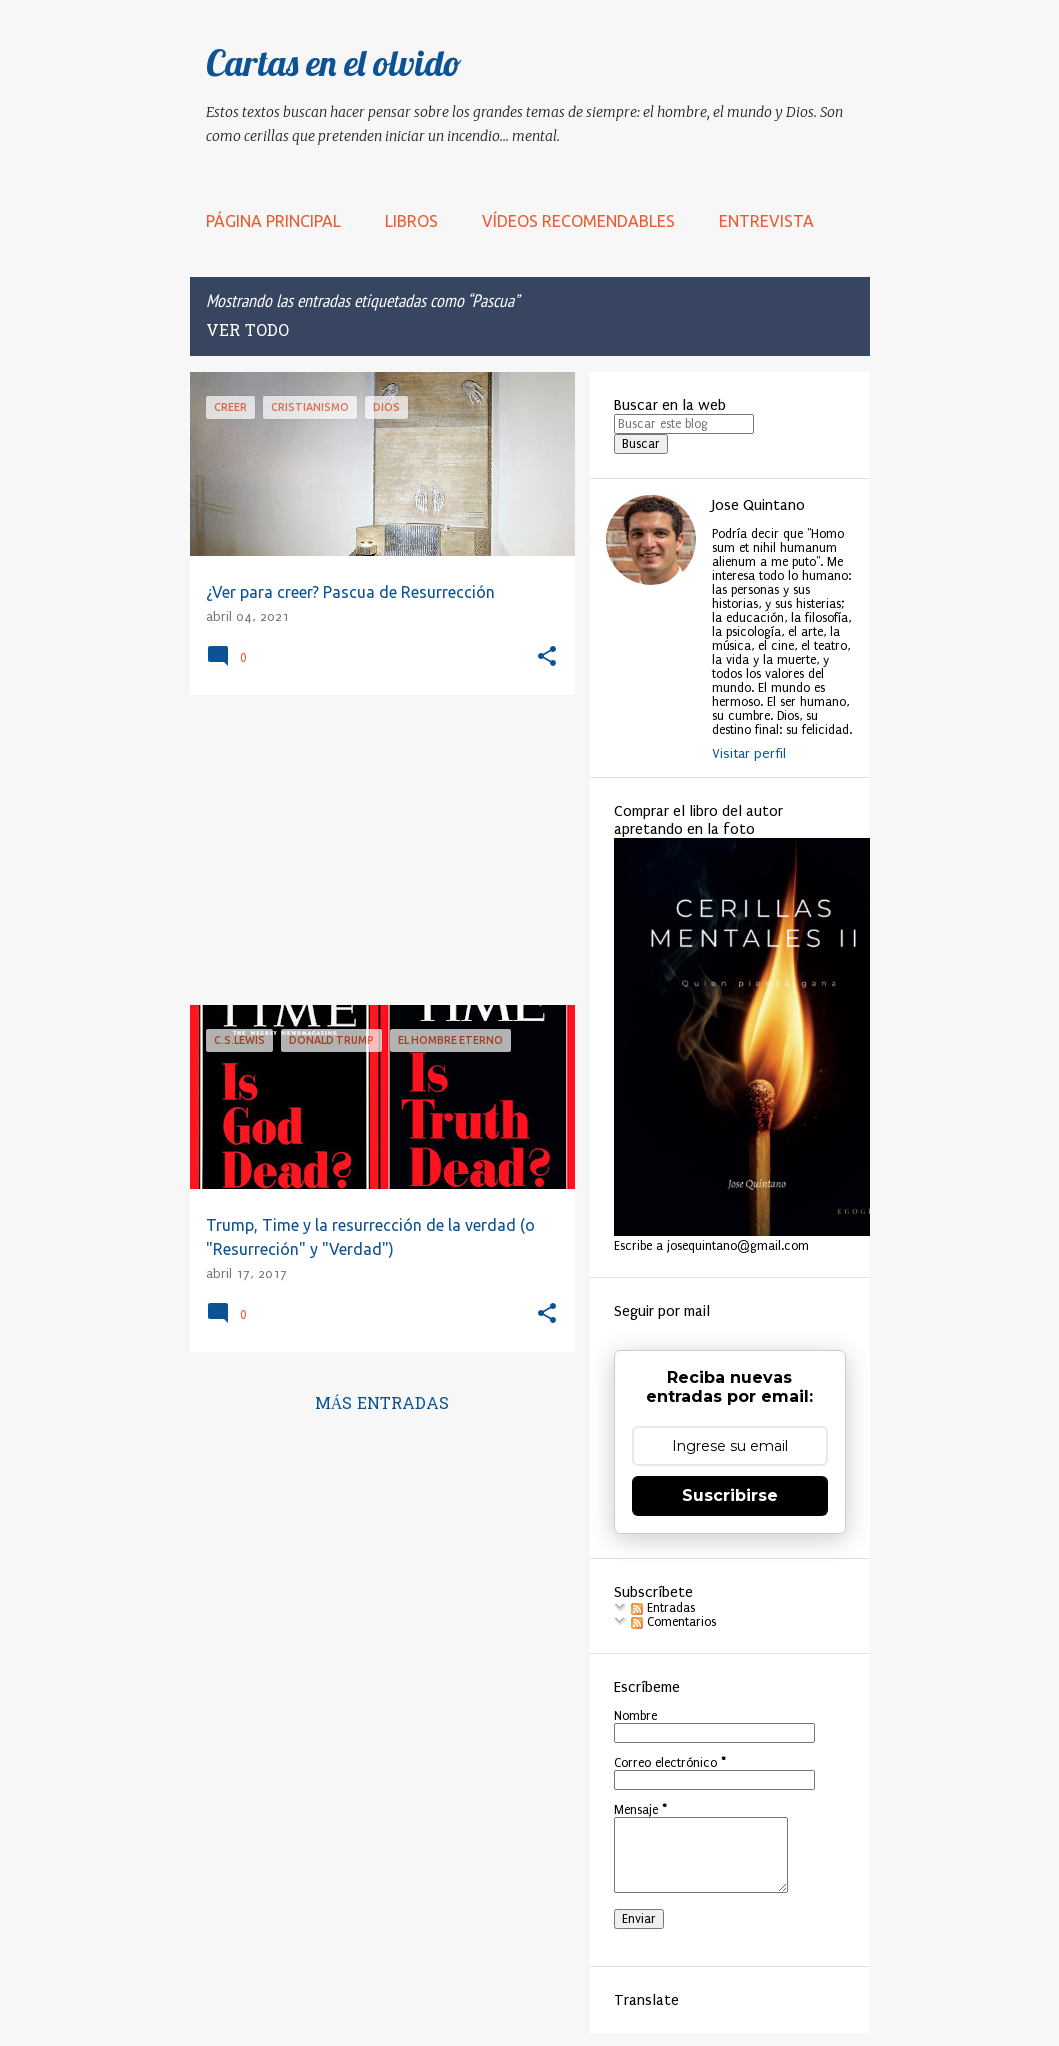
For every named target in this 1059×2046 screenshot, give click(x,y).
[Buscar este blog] (684, 424)
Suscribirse (730, 1495)
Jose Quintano (758, 505)
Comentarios (673, 1622)
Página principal (273, 221)
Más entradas (382, 1405)
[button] (547, 657)
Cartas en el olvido (334, 62)
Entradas (663, 1608)
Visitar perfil (749, 753)
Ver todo (247, 332)
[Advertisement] (375, 850)
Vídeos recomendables (578, 221)
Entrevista (766, 221)
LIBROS (411, 221)
